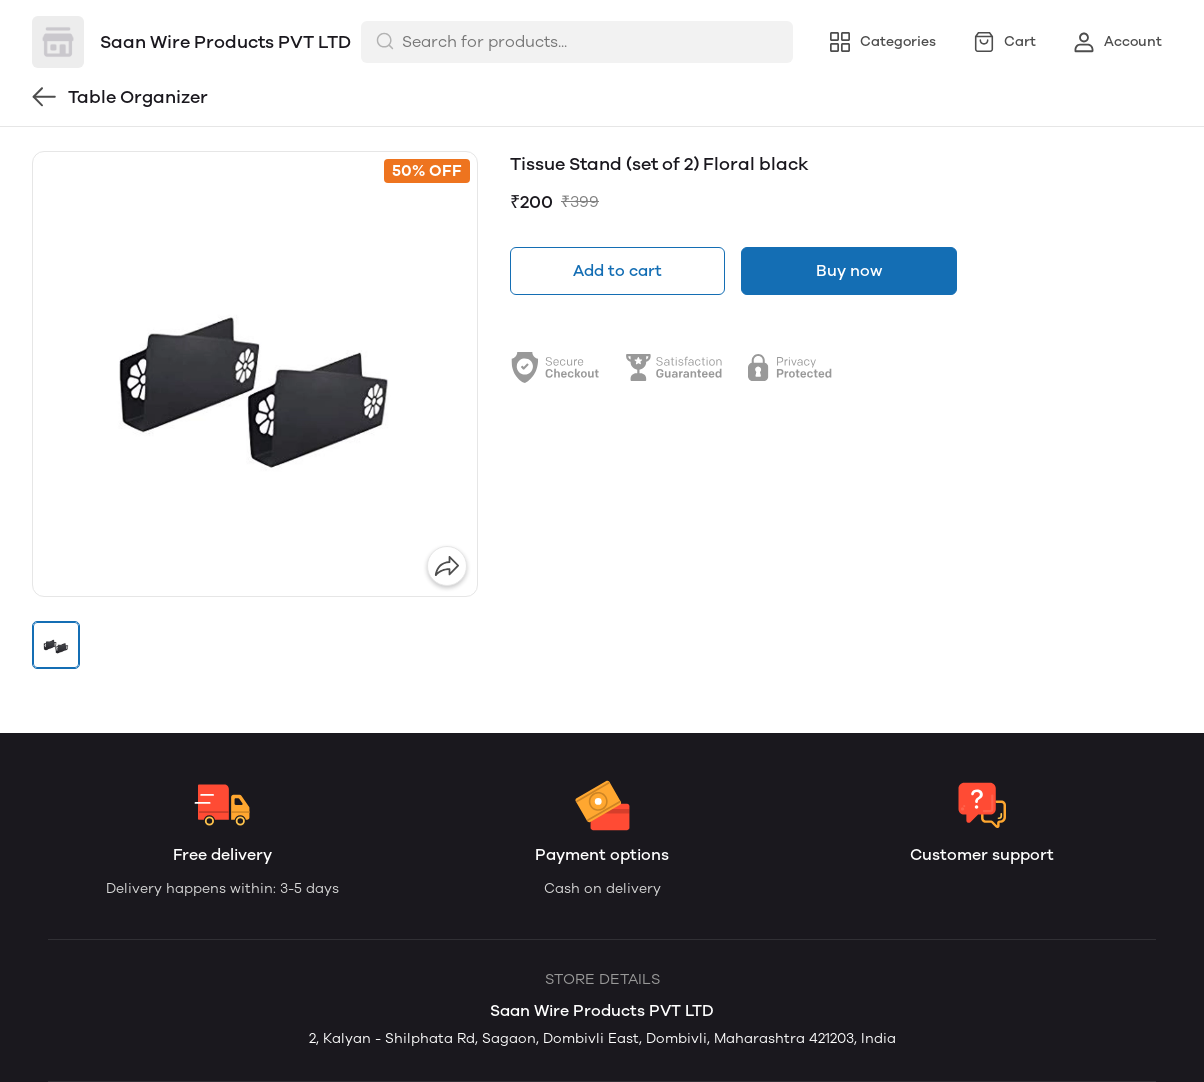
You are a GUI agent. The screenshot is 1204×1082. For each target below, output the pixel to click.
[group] (255, 374)
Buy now (849, 270)
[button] (56, 645)
